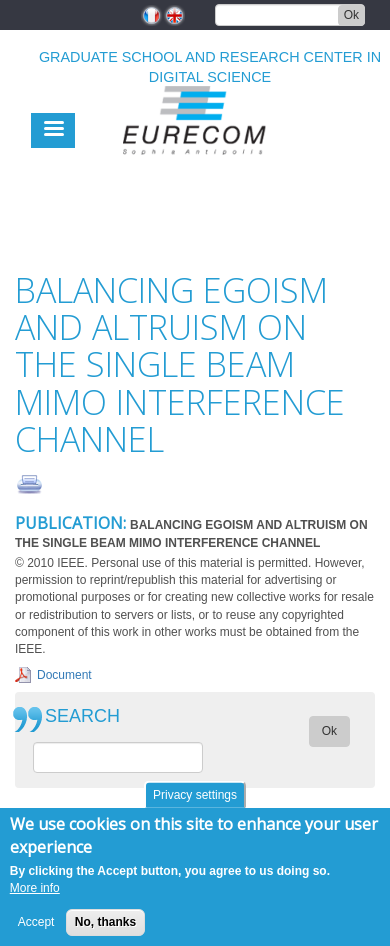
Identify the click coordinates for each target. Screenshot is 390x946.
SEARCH (82, 716)
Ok (351, 15)
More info (35, 897)
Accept (36, 931)
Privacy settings (195, 804)
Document (64, 675)
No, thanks (105, 931)
